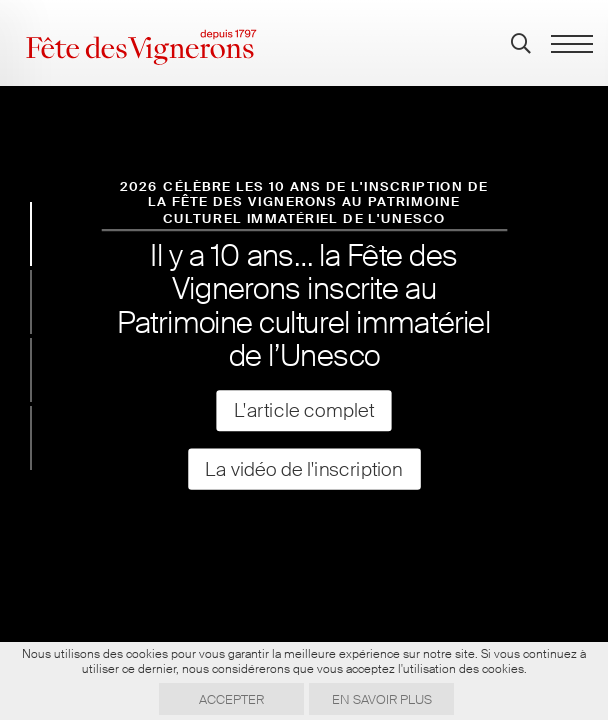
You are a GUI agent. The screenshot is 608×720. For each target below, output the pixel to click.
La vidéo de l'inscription (304, 469)
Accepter (231, 699)
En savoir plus (382, 699)
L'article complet (304, 411)
